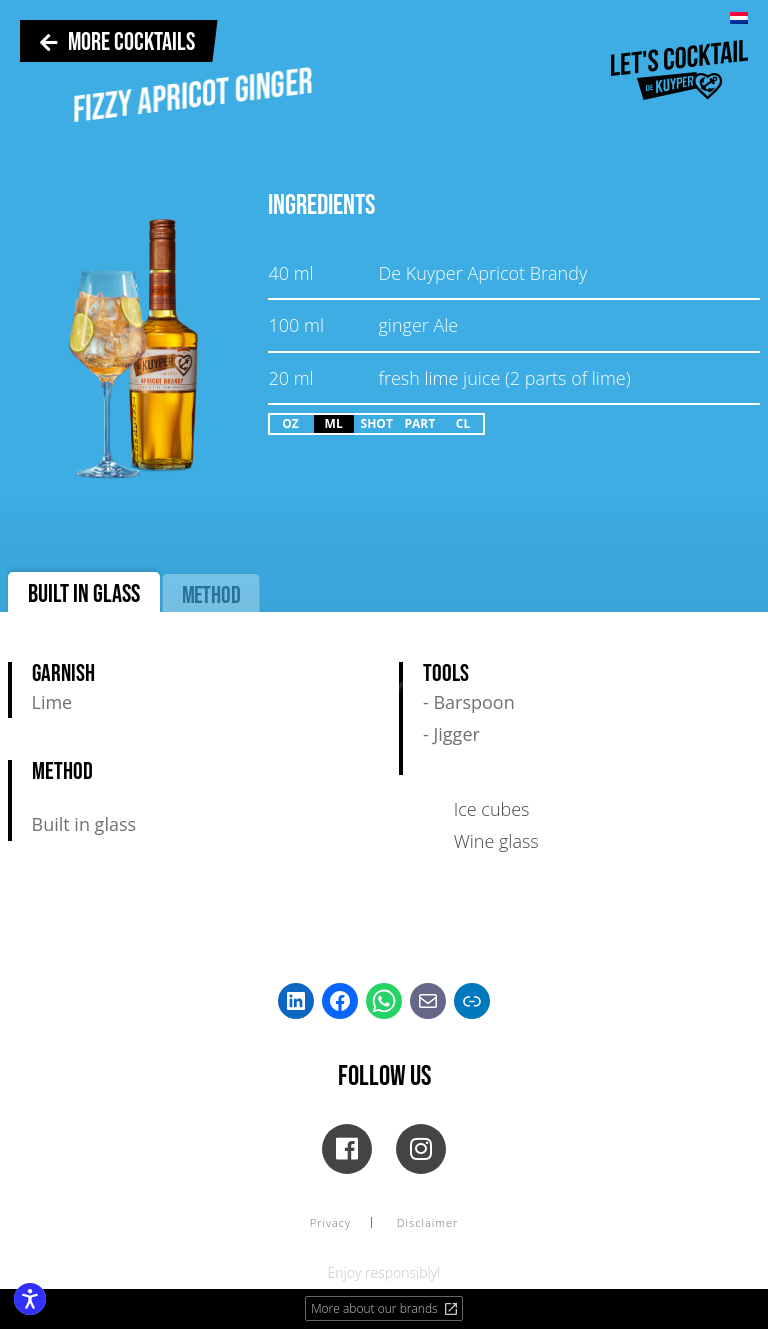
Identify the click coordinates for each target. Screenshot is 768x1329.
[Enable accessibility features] (30, 1299)
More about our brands (385, 1308)
